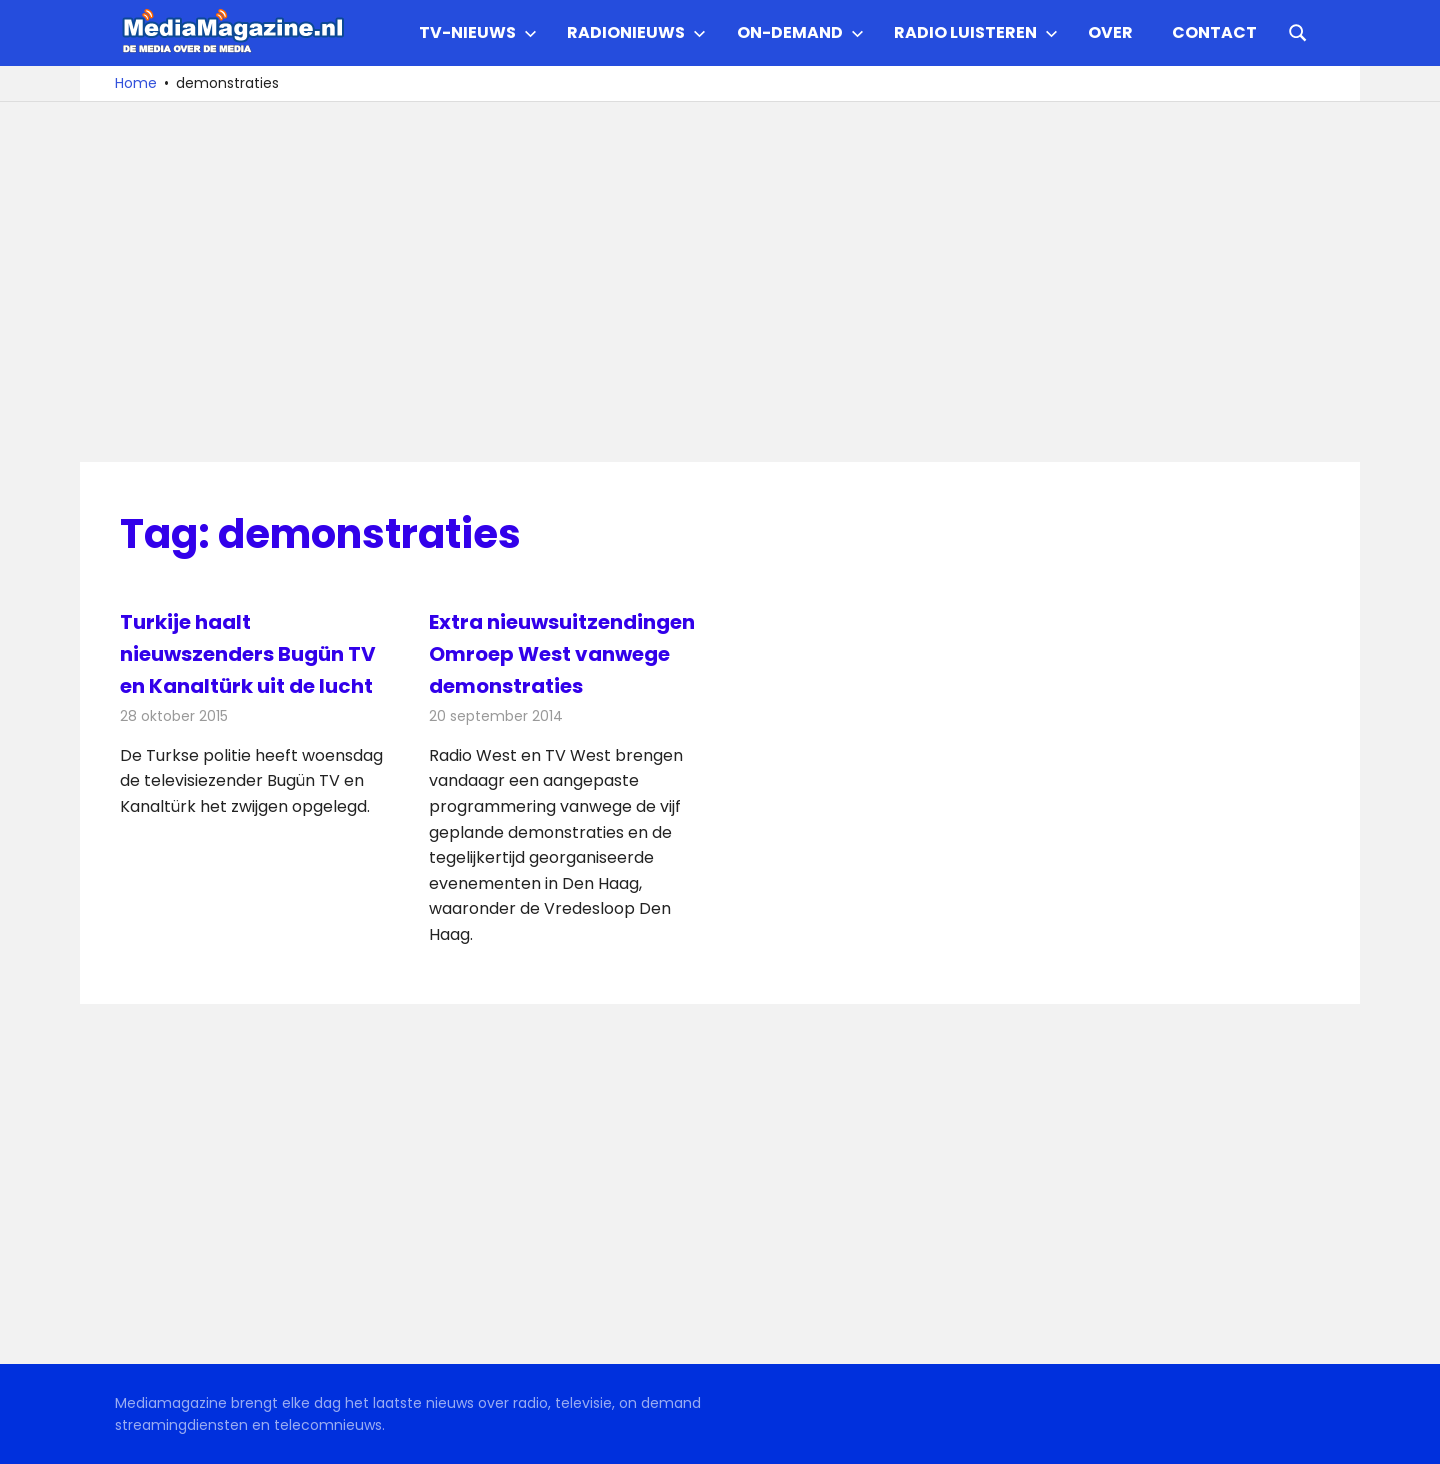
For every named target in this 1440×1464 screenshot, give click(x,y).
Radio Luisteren (976, 32)
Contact (1214, 32)
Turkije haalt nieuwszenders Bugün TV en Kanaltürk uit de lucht (248, 654)
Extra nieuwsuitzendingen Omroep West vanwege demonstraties (562, 654)
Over (1110, 32)
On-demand (800, 32)
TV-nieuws (478, 32)
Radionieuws (636, 32)
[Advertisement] (720, 282)
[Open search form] (1298, 31)
